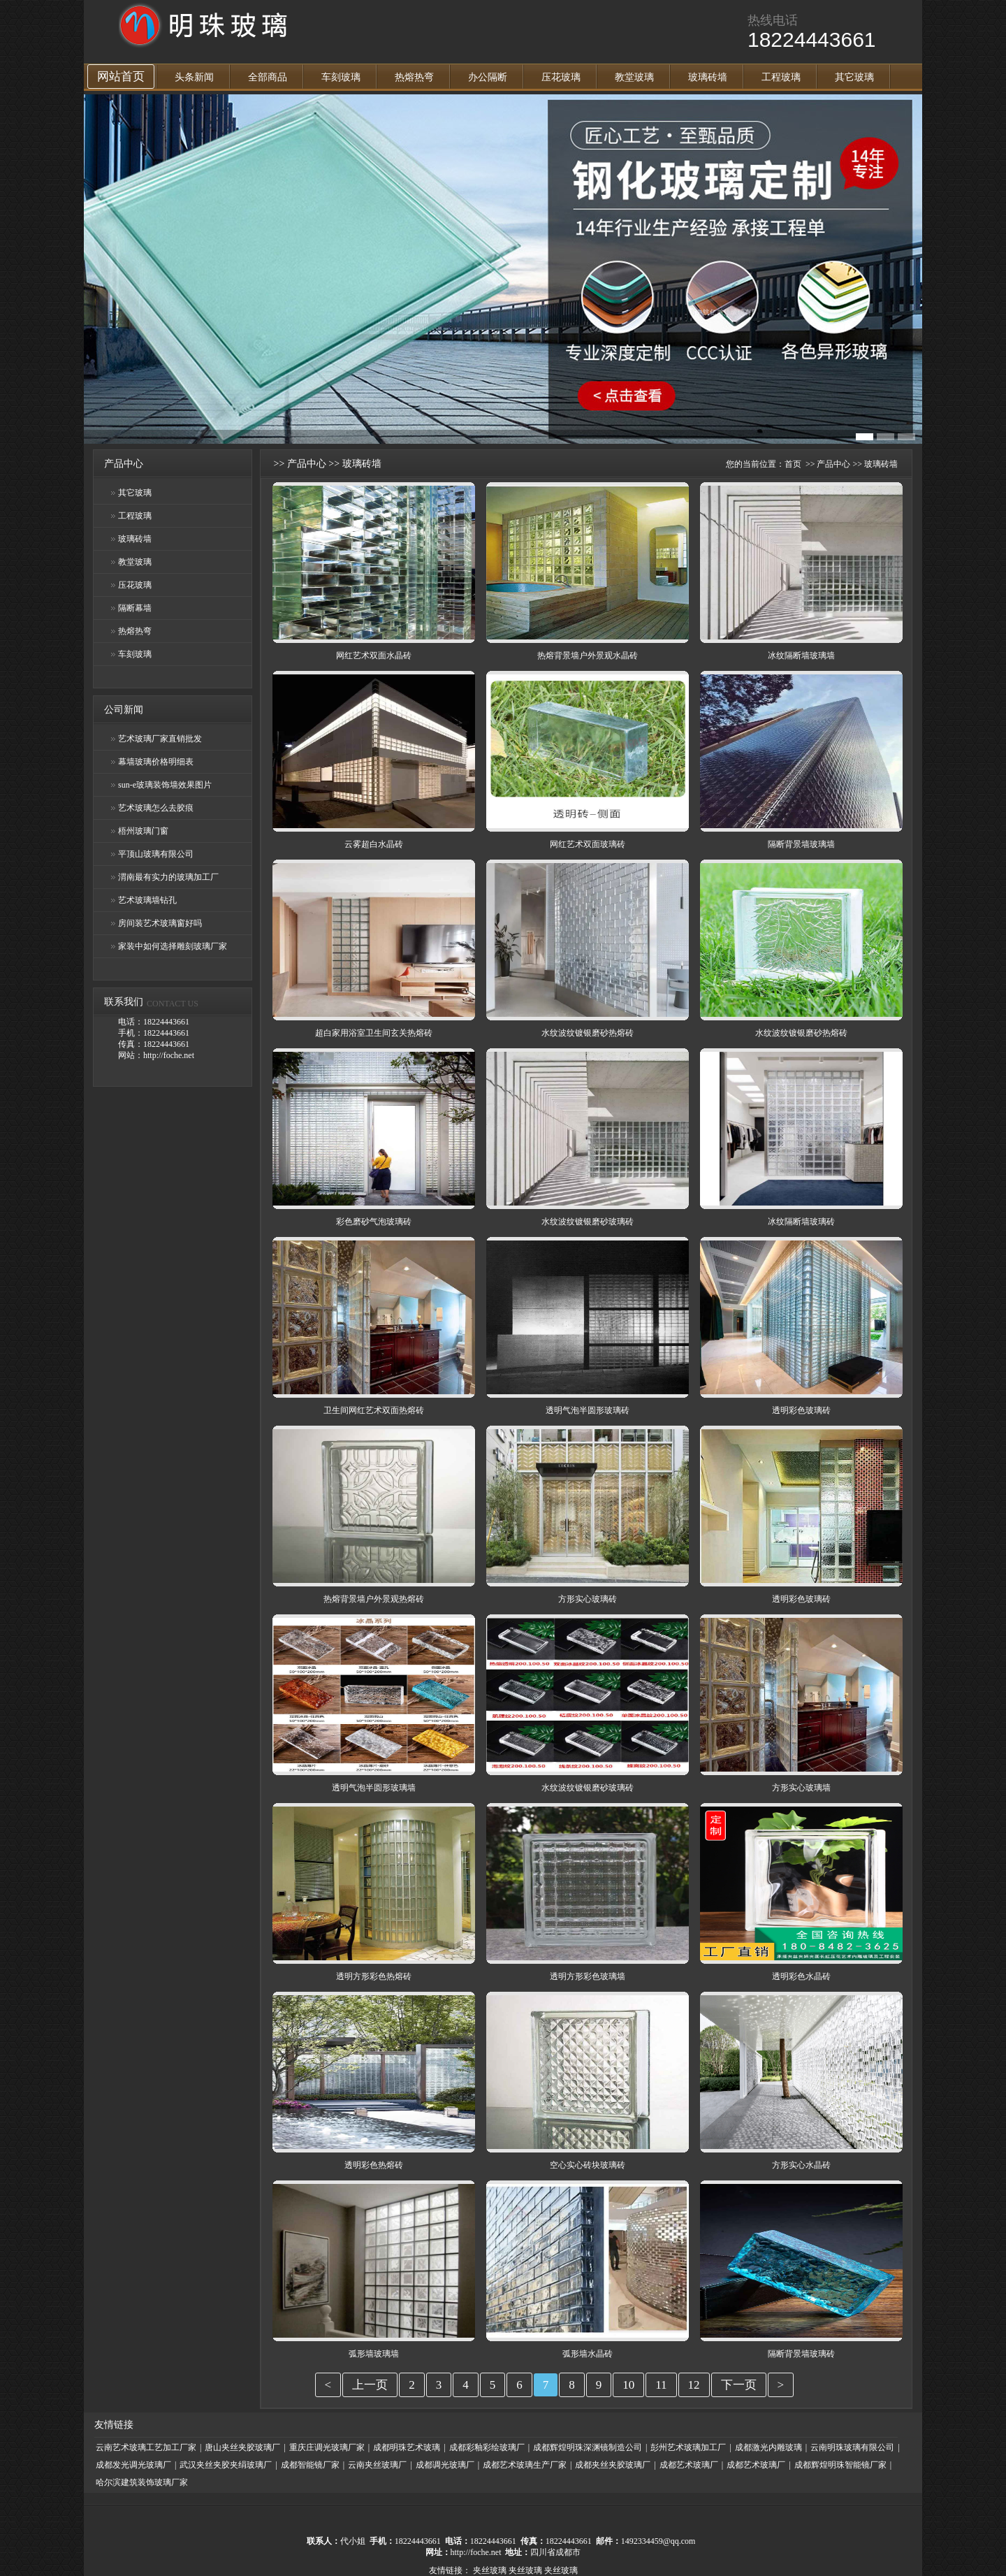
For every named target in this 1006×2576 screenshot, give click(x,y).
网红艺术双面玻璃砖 (587, 844)
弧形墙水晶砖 (587, 2354)
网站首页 (121, 76)
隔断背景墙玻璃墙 (801, 844)
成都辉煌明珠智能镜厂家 (840, 2465)
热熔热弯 (414, 77)
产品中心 (306, 463)
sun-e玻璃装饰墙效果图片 (165, 785)
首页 (793, 464)
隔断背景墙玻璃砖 (801, 2354)
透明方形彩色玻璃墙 (587, 1976)
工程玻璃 (781, 77)
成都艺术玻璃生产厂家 (525, 2465)
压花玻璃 (561, 77)
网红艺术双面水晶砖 (373, 655)
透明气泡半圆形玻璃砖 (587, 1410)
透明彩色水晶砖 (801, 1976)
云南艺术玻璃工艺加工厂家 (146, 2447)
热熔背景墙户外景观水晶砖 (587, 655)
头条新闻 (194, 77)
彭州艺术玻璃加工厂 (688, 2447)
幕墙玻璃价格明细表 (156, 762)
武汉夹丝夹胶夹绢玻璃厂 (226, 2465)
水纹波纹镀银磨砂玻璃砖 (587, 1222)
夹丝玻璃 (489, 2570)
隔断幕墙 (135, 608)
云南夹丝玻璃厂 (377, 2465)
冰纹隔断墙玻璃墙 (801, 655)
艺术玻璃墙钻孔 (147, 900)
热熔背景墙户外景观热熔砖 (373, 1599)
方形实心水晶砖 (801, 2165)
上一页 (370, 2385)
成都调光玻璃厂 (445, 2465)
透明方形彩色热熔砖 (373, 1976)
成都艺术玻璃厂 (688, 2465)
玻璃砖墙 (707, 77)
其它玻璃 (854, 77)
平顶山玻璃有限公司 (156, 854)
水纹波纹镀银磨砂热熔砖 (587, 1033)
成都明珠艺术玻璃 (406, 2447)
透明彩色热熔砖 (373, 2165)
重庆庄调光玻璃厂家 (327, 2447)
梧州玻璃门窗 (143, 831)
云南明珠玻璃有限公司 (852, 2447)
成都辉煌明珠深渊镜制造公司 (587, 2447)
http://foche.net (476, 2552)
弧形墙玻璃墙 (374, 2354)
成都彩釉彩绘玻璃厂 (487, 2447)
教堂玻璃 (634, 77)
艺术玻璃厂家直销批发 (160, 739)
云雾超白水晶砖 (373, 844)
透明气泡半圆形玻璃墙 (374, 1788)
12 (694, 2385)
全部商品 (267, 77)
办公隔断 (487, 77)
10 (628, 2385)
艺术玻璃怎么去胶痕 (156, 808)
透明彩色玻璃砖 (801, 1410)
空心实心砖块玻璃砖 (587, 2165)
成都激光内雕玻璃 (768, 2447)
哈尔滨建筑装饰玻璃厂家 (142, 2482)
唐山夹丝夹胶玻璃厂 (242, 2447)
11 (660, 2385)
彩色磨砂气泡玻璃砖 (373, 1222)
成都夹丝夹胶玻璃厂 (612, 2465)
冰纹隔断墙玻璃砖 (801, 1222)
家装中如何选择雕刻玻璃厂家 (172, 946)
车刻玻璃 (340, 77)
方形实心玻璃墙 (801, 1788)
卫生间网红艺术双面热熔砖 (373, 1410)
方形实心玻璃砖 (587, 1599)
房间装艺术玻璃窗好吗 (160, 923)
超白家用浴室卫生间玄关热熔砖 (373, 1033)
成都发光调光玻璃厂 (133, 2465)
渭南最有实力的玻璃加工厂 (168, 877)
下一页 (739, 2385)
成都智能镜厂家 (310, 2465)
